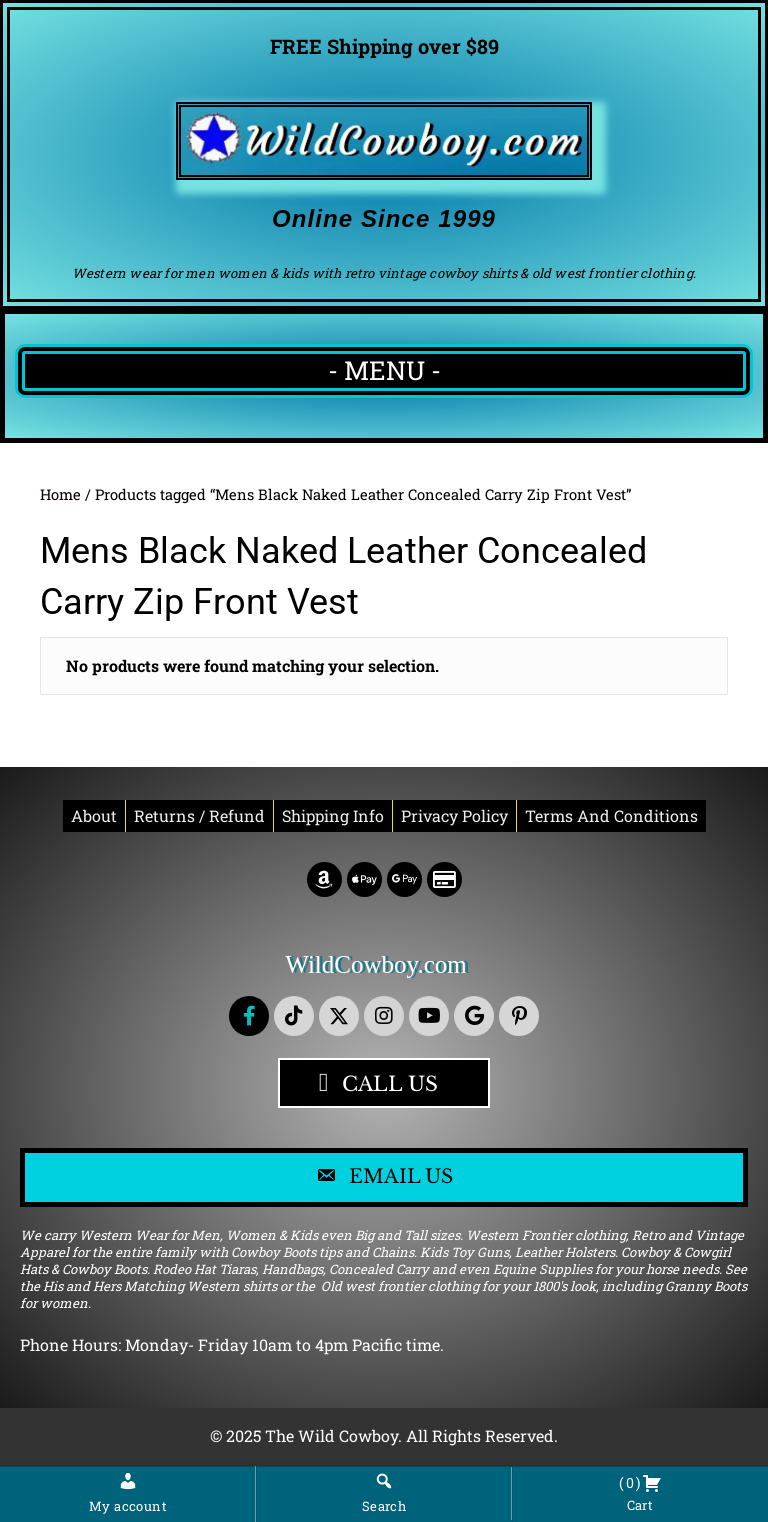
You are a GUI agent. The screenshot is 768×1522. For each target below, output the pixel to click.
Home (60, 494)
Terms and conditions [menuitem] (611, 815)
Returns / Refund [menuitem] (199, 815)
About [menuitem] (94, 815)
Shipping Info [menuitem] (333, 815)
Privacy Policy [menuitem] (454, 815)
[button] (249, 1016)
